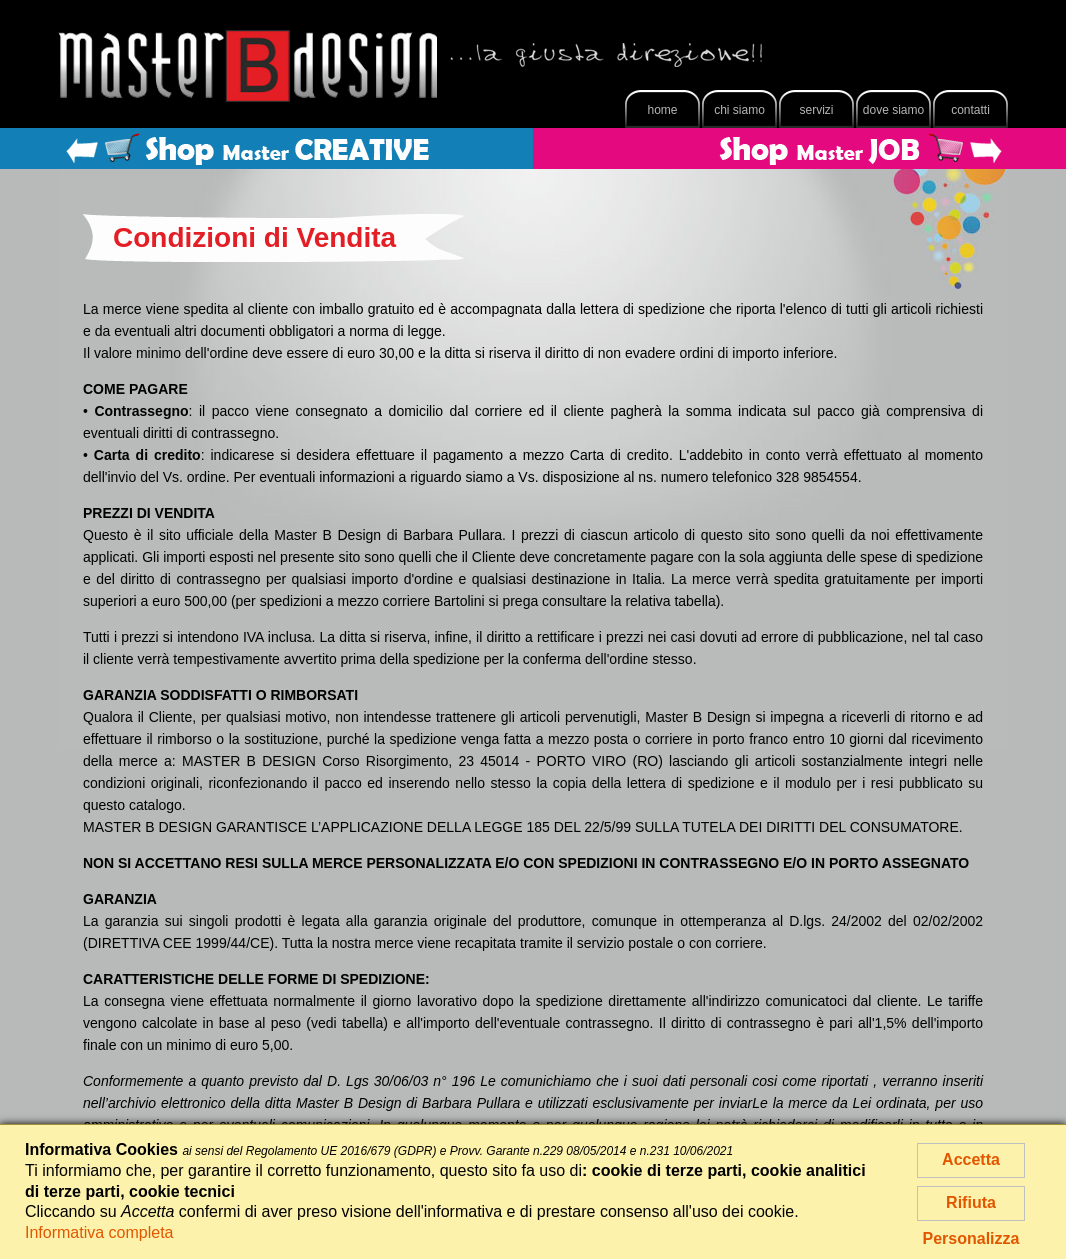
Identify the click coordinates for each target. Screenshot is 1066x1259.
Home (662, 110)
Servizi (816, 110)
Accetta (971, 1159)
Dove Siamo (893, 110)
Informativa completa (99, 1232)
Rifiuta (971, 1202)
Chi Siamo (739, 110)
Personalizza (971, 1238)
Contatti (970, 110)
